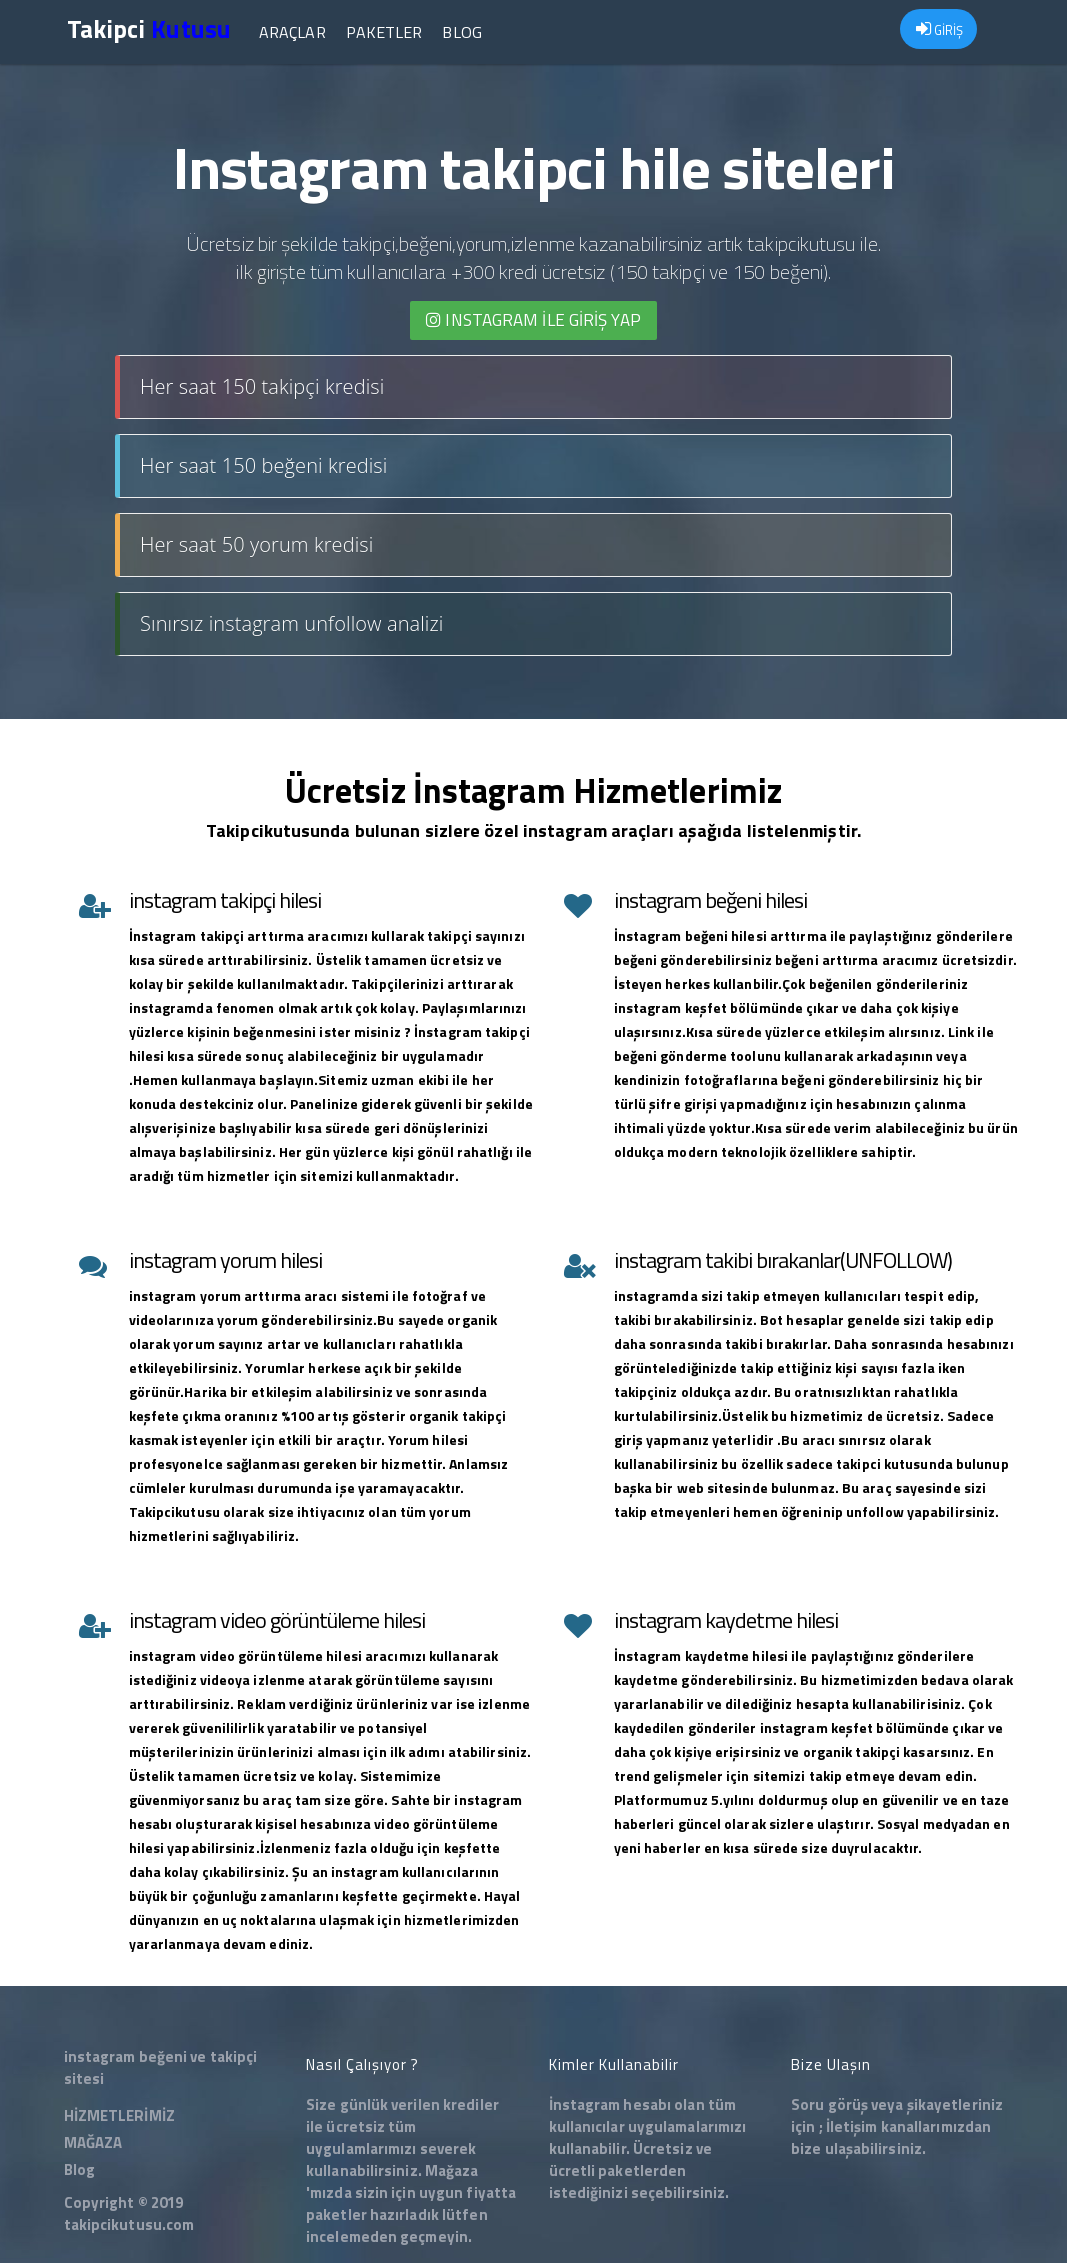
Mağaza (452, 2170)
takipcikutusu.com (129, 2224)
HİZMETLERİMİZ (119, 2115)
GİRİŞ (940, 30)
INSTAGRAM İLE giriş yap (533, 320)
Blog (461, 32)
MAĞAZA (93, 2142)
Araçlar (292, 32)
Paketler (384, 32)
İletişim (852, 2126)
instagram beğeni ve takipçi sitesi (161, 2067)
